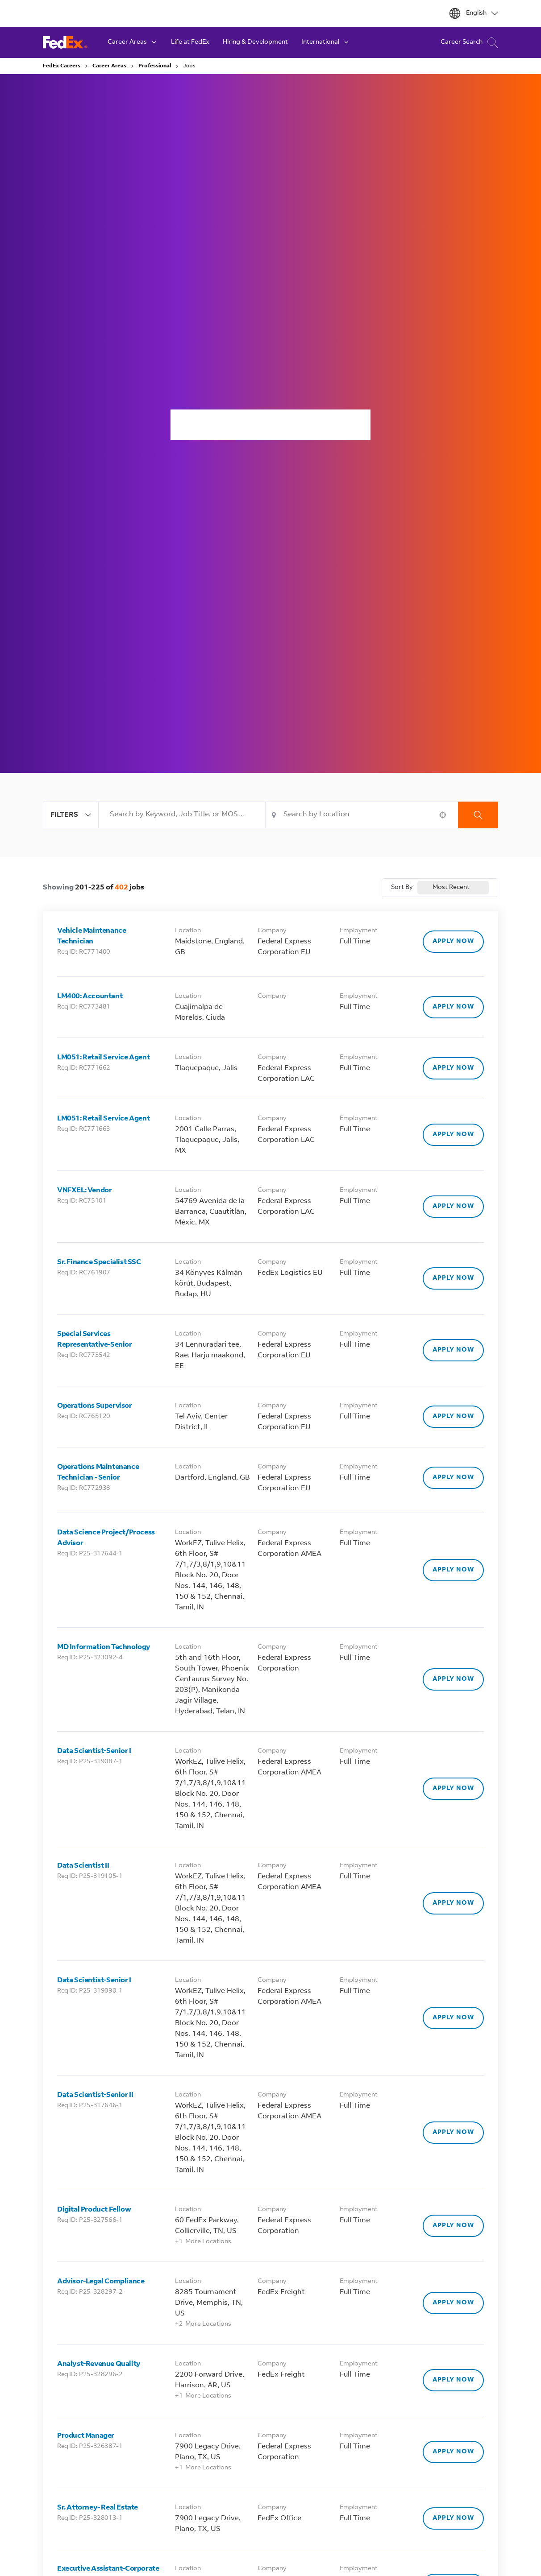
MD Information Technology (103, 1647)
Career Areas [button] (133, 42)
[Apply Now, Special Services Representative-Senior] (453, 1350)
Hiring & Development (255, 42)
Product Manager (85, 2436)
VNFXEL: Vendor (84, 1190)
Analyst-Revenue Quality (99, 2364)
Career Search (469, 42)
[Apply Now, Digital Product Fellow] (453, 2226)
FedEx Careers (61, 66)
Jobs (189, 66)
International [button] (325, 42)
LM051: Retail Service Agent (103, 1057)
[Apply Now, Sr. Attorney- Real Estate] (453, 2518)
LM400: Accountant (89, 996)
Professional (154, 66)
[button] (442, 815)
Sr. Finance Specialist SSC (99, 1262)
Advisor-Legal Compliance (100, 2281)
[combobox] (181, 815)
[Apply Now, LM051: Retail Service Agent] (453, 1068)
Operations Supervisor (94, 1406)
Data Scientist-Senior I (94, 1751)
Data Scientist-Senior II (95, 2095)
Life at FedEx (190, 42)
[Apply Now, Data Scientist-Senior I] (453, 1789)
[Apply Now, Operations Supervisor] (453, 1417)
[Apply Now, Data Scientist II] (453, 1903)
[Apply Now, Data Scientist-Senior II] (453, 2132)
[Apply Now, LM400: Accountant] (453, 1007)
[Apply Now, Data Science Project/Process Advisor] (453, 1570)
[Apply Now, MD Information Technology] (453, 1679)
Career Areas (109, 66)
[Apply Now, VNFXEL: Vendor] (453, 1206)
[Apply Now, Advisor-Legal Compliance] (453, 2303)
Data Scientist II (83, 1865)
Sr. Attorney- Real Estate (97, 2507)
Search (478, 815)
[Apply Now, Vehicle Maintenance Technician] (453, 941)
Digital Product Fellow (94, 2209)
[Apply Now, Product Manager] (453, 2452)
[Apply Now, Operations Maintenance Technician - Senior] (453, 1478)
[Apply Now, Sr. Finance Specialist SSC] (453, 1278)
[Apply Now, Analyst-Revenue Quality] (453, 2380)
